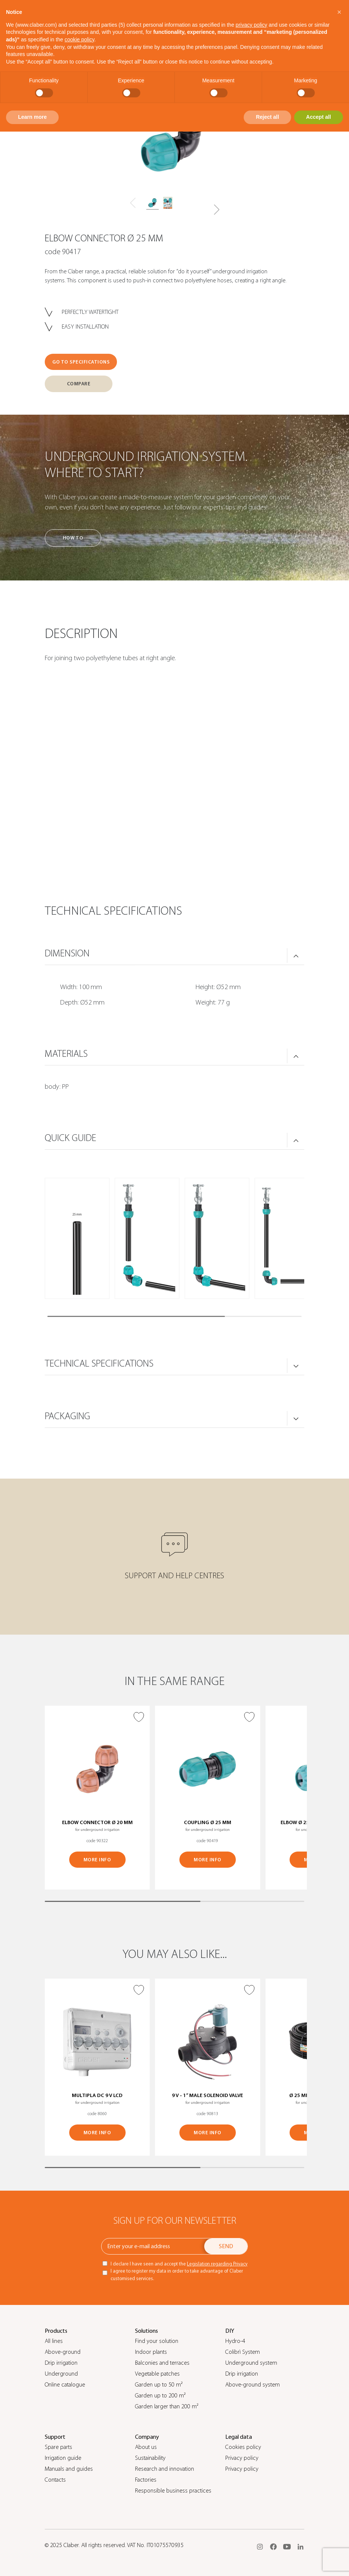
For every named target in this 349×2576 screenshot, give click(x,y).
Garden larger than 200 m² (166, 2406)
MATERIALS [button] (66, 1053)
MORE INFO (97, 1859)
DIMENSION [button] (67, 953)
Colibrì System (242, 2352)
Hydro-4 (235, 2341)
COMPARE (79, 383)
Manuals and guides (69, 2468)
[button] (216, 210)
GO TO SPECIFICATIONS (80, 362)
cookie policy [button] (79, 39)
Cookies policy (243, 2447)
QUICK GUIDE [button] (70, 1138)
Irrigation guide (63, 2458)
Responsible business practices (173, 2490)
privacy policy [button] (251, 25)
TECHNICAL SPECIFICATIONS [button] (99, 1363)
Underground (61, 2373)
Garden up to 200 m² (160, 2395)
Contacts (55, 2479)
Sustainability (150, 2458)
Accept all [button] (318, 117)
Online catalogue (65, 2384)
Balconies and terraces (162, 2362)
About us (146, 2447)
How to (73, 538)
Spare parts (58, 2447)
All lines (54, 2341)
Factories (145, 2479)
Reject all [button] (267, 117)
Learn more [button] (32, 117)
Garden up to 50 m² (158, 2384)
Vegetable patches (157, 2373)
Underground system (251, 2362)
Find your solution (156, 2341)
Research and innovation (164, 2468)
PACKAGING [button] (67, 1416)
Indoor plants (151, 2352)
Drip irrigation (61, 2362)
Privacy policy (241, 2458)
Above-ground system (252, 2384)
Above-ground (62, 2352)
